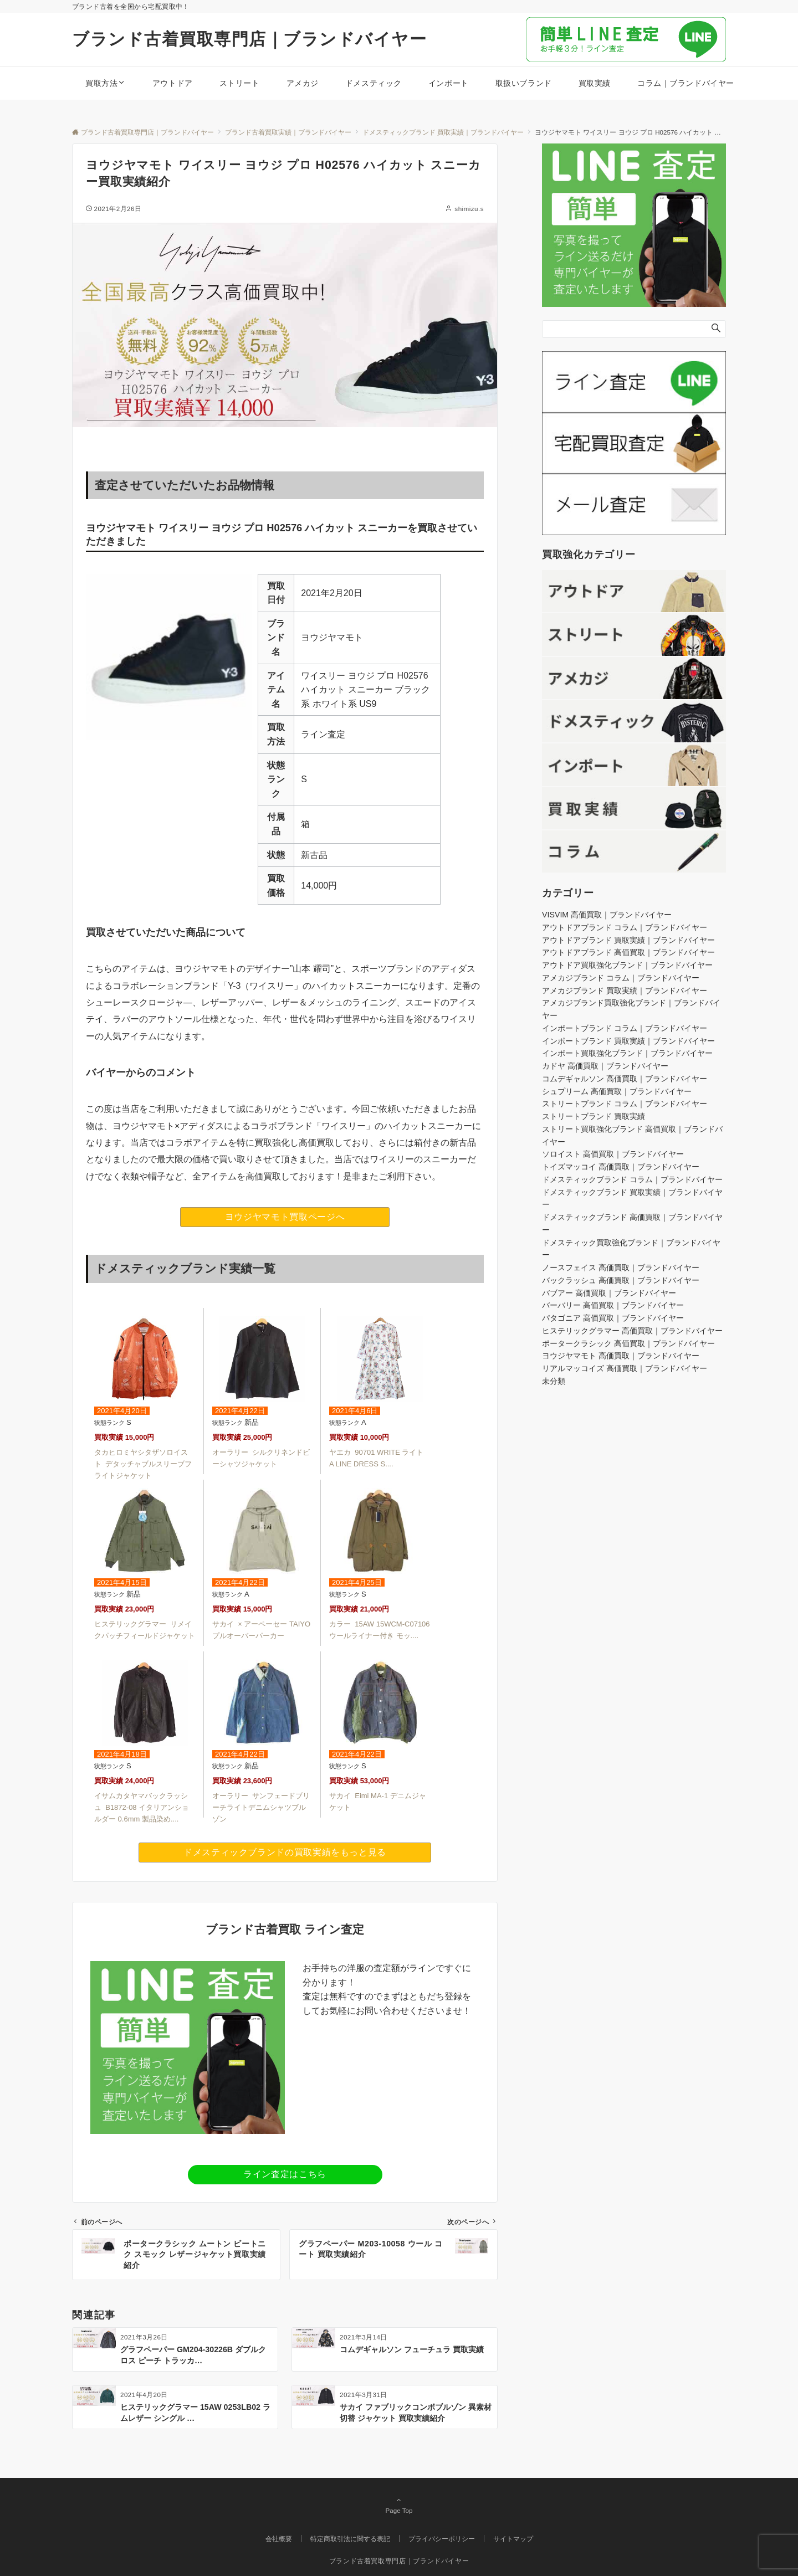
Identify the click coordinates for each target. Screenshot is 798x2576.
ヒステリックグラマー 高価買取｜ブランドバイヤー (632, 1330)
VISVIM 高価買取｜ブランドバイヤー (607, 914)
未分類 (553, 1381)
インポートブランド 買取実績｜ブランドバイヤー (628, 1040)
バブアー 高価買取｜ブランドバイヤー (609, 1293)
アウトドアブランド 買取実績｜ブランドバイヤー (628, 940)
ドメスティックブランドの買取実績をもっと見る (284, 1852)
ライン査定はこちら (284, 2174)
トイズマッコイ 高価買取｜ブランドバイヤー (620, 1166)
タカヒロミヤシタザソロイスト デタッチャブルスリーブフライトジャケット (143, 1464)
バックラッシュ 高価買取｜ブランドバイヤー (620, 1280)
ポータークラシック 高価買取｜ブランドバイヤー (628, 1343)
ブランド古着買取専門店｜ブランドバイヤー (249, 39)
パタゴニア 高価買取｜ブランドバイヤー (613, 1317)
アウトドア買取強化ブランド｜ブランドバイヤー (627, 965)
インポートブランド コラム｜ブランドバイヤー (624, 1028)
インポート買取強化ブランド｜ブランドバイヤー (627, 1053)
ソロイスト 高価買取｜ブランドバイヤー (613, 1154)
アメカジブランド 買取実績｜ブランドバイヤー (624, 990)
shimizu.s (469, 208)
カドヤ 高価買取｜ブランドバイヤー (605, 1065)
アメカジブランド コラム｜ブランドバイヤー (620, 977)
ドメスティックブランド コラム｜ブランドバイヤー (632, 1179)
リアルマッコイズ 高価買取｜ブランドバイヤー (624, 1368)
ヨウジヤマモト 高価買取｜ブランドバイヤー (620, 1355)
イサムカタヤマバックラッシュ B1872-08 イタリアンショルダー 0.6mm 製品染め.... (141, 1807)
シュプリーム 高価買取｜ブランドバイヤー (617, 1091)
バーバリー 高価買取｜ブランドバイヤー (613, 1305)
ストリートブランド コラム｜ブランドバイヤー (624, 1103)
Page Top (399, 2505)
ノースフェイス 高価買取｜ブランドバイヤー (620, 1267)
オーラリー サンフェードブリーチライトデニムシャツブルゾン (261, 1807)
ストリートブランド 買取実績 (593, 1116)
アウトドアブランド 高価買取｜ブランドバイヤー (628, 952)
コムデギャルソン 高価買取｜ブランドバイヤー (624, 1078)
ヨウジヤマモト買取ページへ (285, 1217)
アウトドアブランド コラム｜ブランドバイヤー (624, 927)
